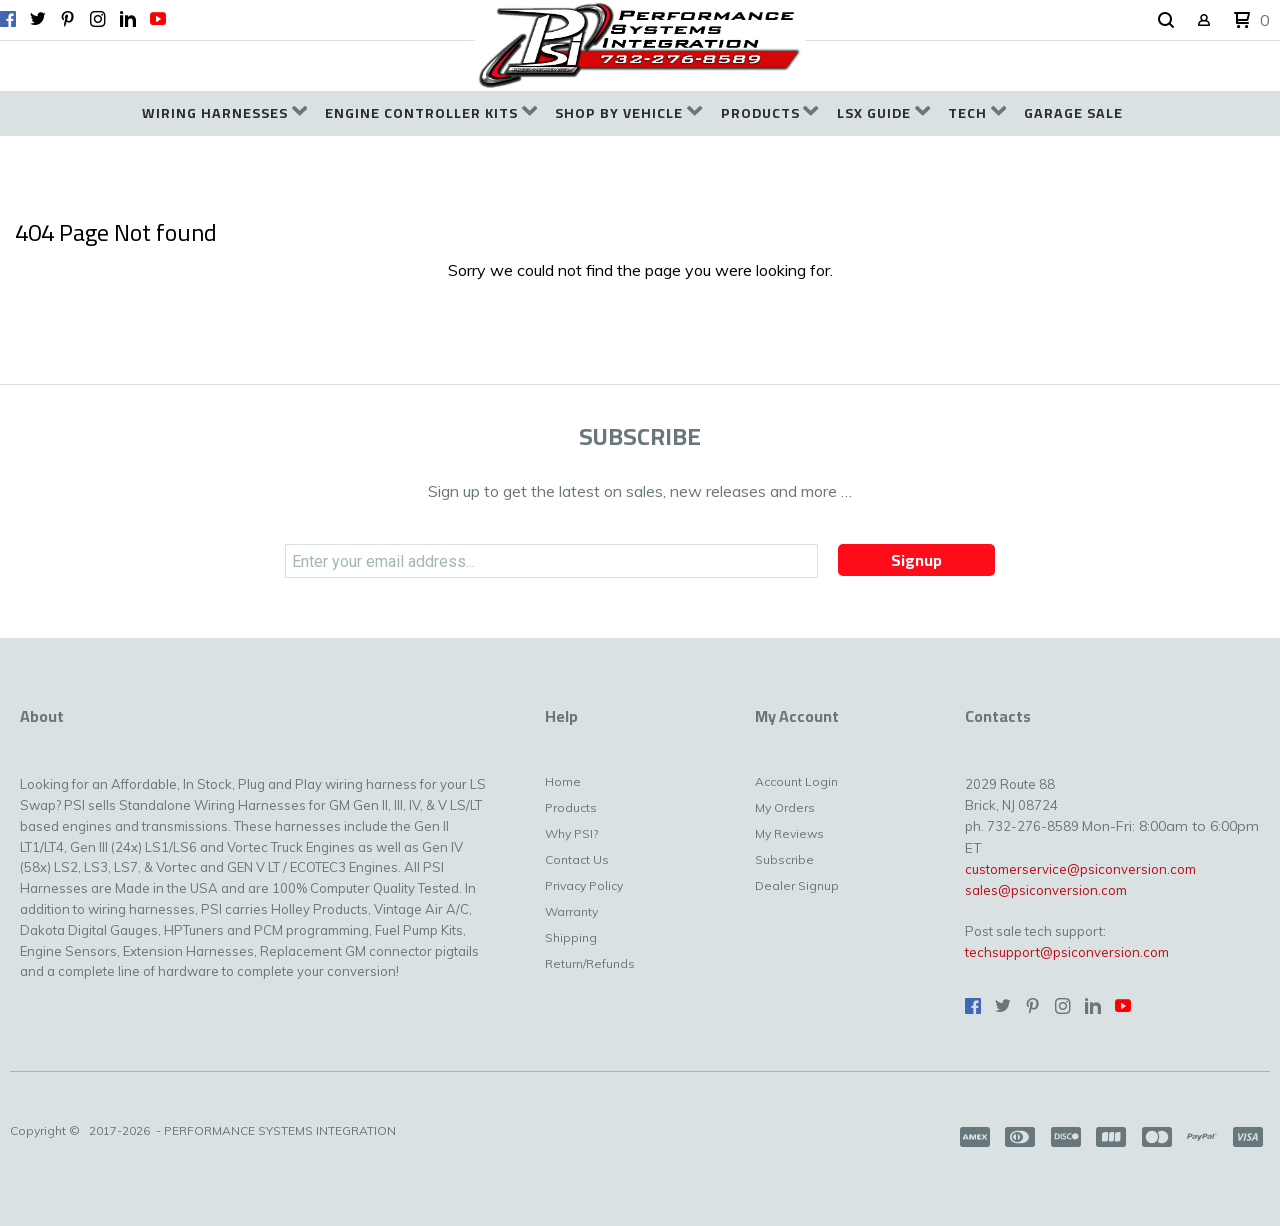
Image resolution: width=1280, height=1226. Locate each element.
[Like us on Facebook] (8, 19)
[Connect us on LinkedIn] (128, 19)
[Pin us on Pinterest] (68, 19)
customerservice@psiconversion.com (1080, 869)
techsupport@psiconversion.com (1067, 952)
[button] (1166, 21)
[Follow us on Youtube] (158, 19)
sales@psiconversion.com (1046, 890)
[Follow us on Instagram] (98, 19)
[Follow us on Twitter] (38, 19)
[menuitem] (224, 113)
